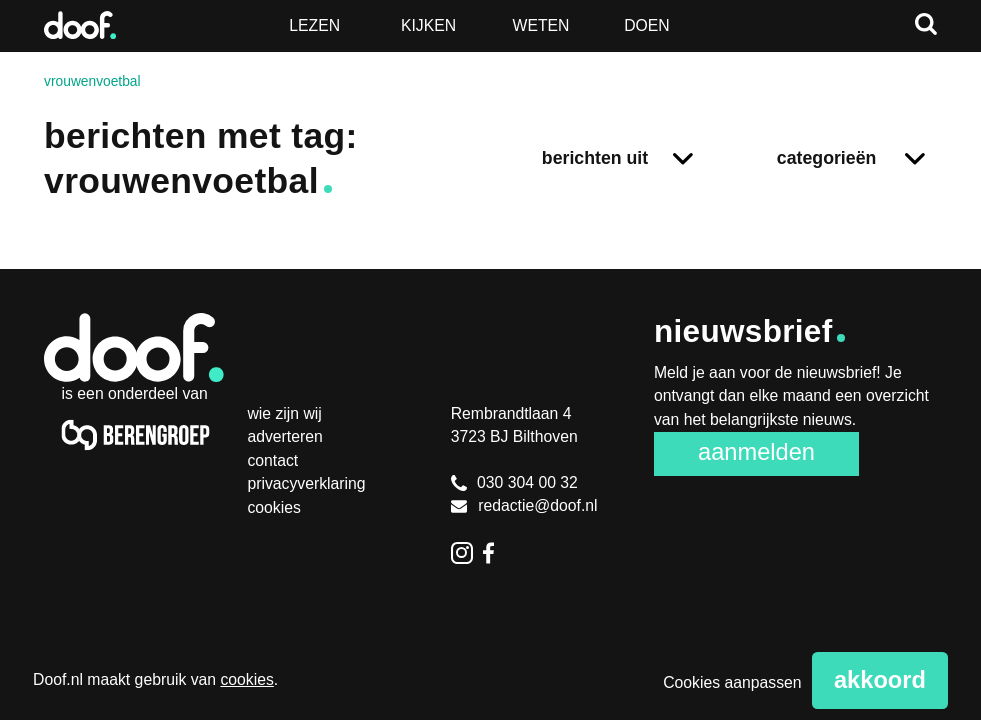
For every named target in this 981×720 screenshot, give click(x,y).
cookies (246, 679)
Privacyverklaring (306, 483)
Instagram (462, 553)
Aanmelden (756, 452)
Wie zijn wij (284, 413)
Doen (647, 25)
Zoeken (926, 24)
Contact (272, 460)
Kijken (428, 25)
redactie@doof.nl (524, 505)
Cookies (273, 507)
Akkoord (880, 680)
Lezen (314, 25)
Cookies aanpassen (732, 682)
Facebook (494, 553)
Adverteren (284, 436)
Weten (541, 25)
